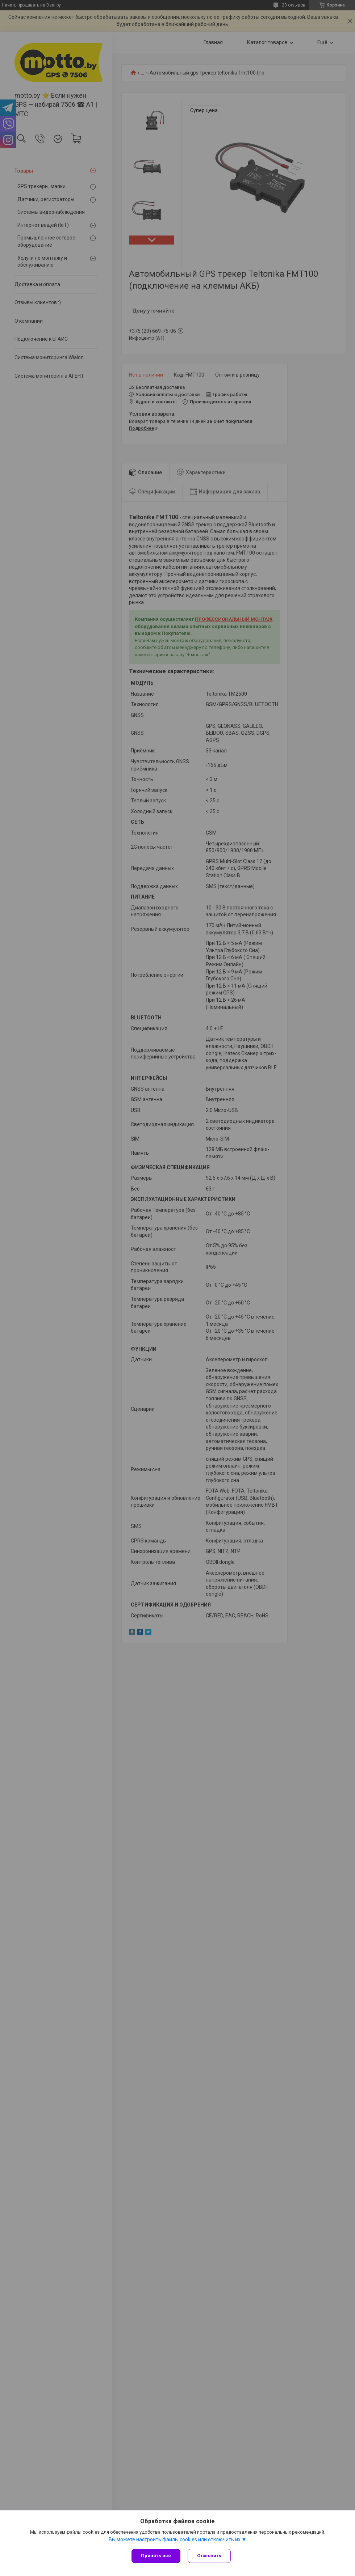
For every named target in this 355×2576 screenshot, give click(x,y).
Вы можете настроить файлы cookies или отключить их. (175, 2539)
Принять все (156, 2555)
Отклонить (209, 2555)
